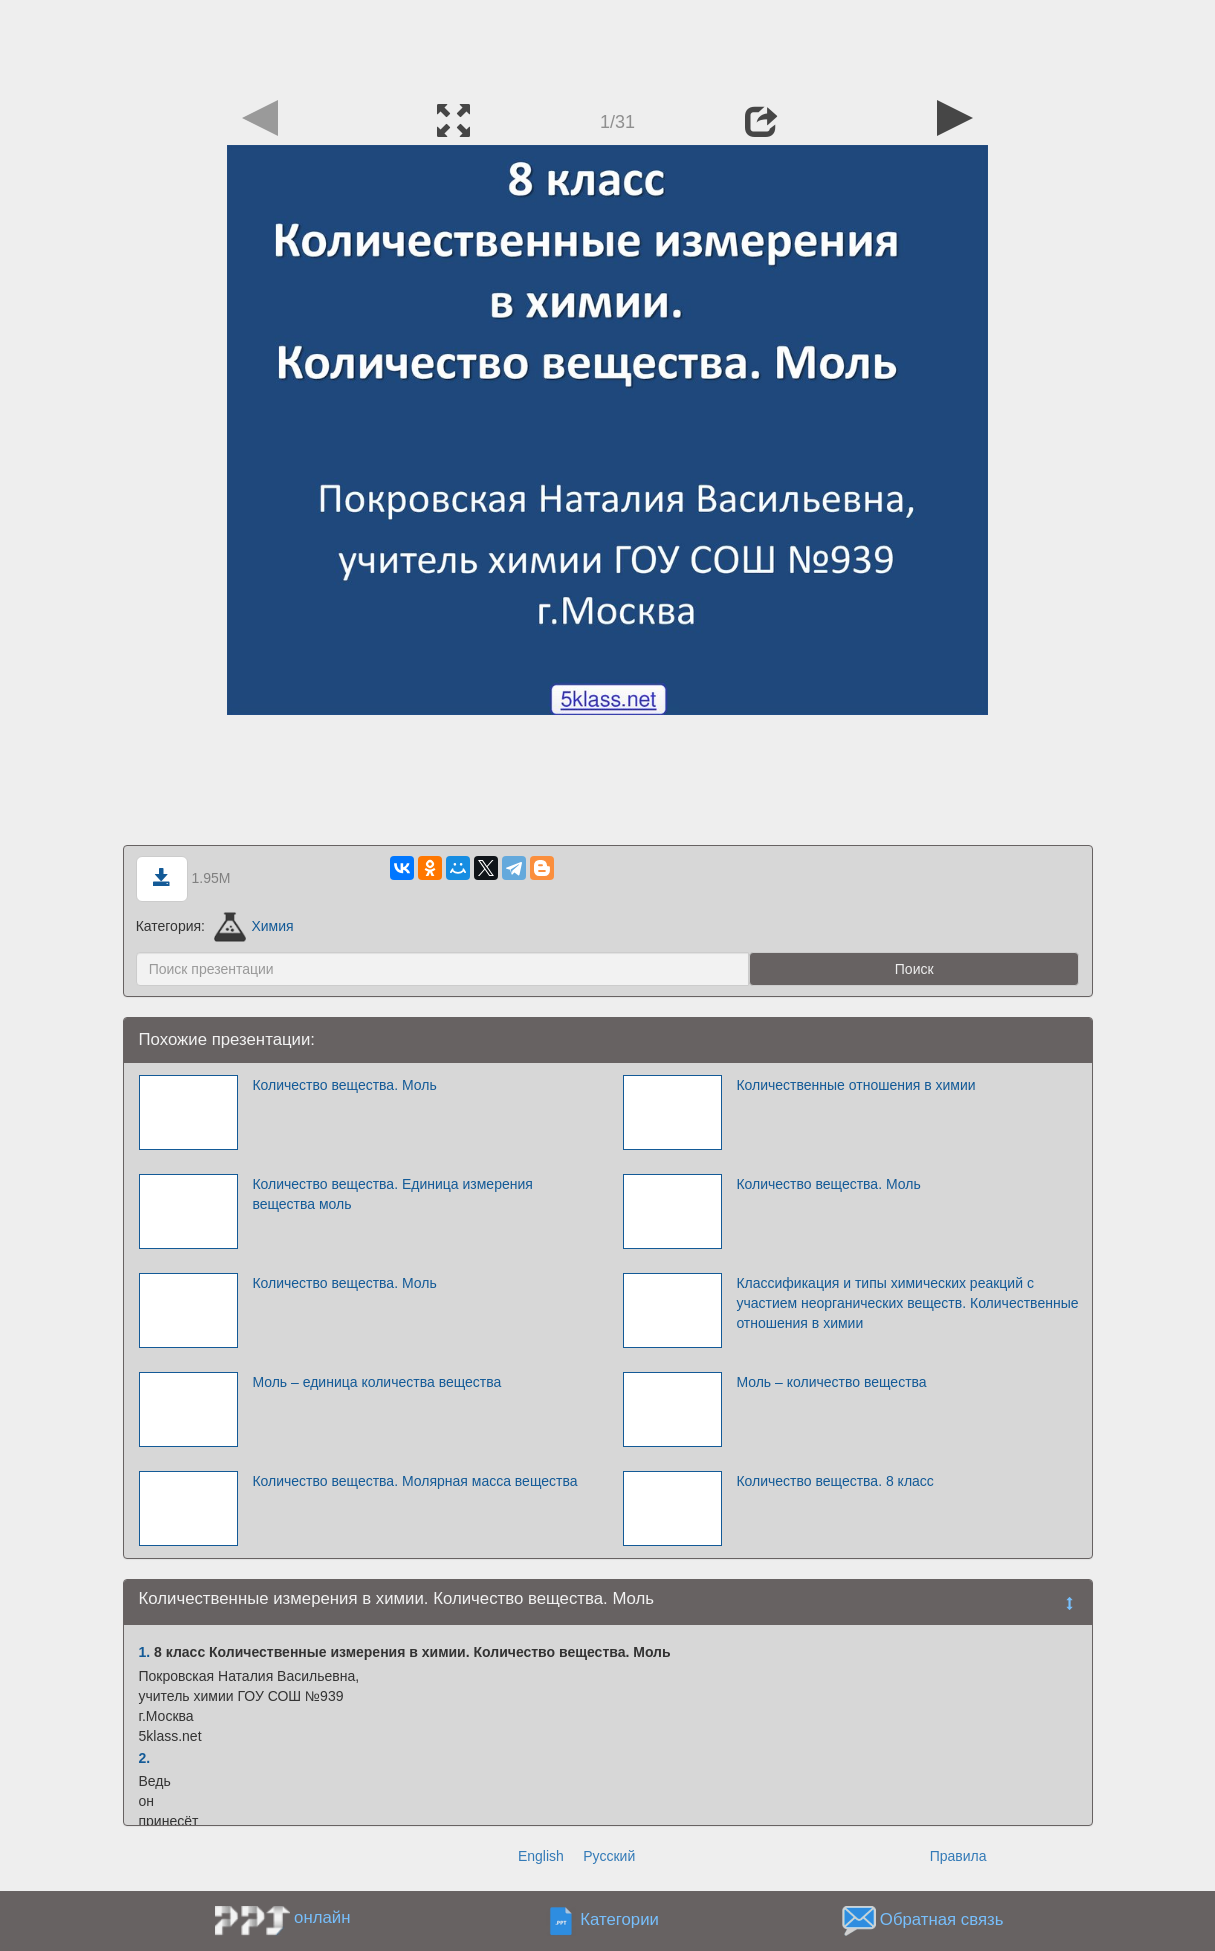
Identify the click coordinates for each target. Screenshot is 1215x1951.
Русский (609, 1856)
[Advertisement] (608, 45)
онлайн (322, 1917)
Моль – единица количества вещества (376, 1382)
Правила (958, 1856)
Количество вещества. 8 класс (834, 1481)
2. (145, 1758)
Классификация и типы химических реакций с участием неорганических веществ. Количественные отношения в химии (907, 1303)
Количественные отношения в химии (855, 1085)
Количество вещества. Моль (344, 1085)
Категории (619, 1919)
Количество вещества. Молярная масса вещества (414, 1481)
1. (145, 1652)
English (541, 1856)
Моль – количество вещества (831, 1382)
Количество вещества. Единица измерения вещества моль (392, 1194)
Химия (254, 926)
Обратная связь (942, 1919)
